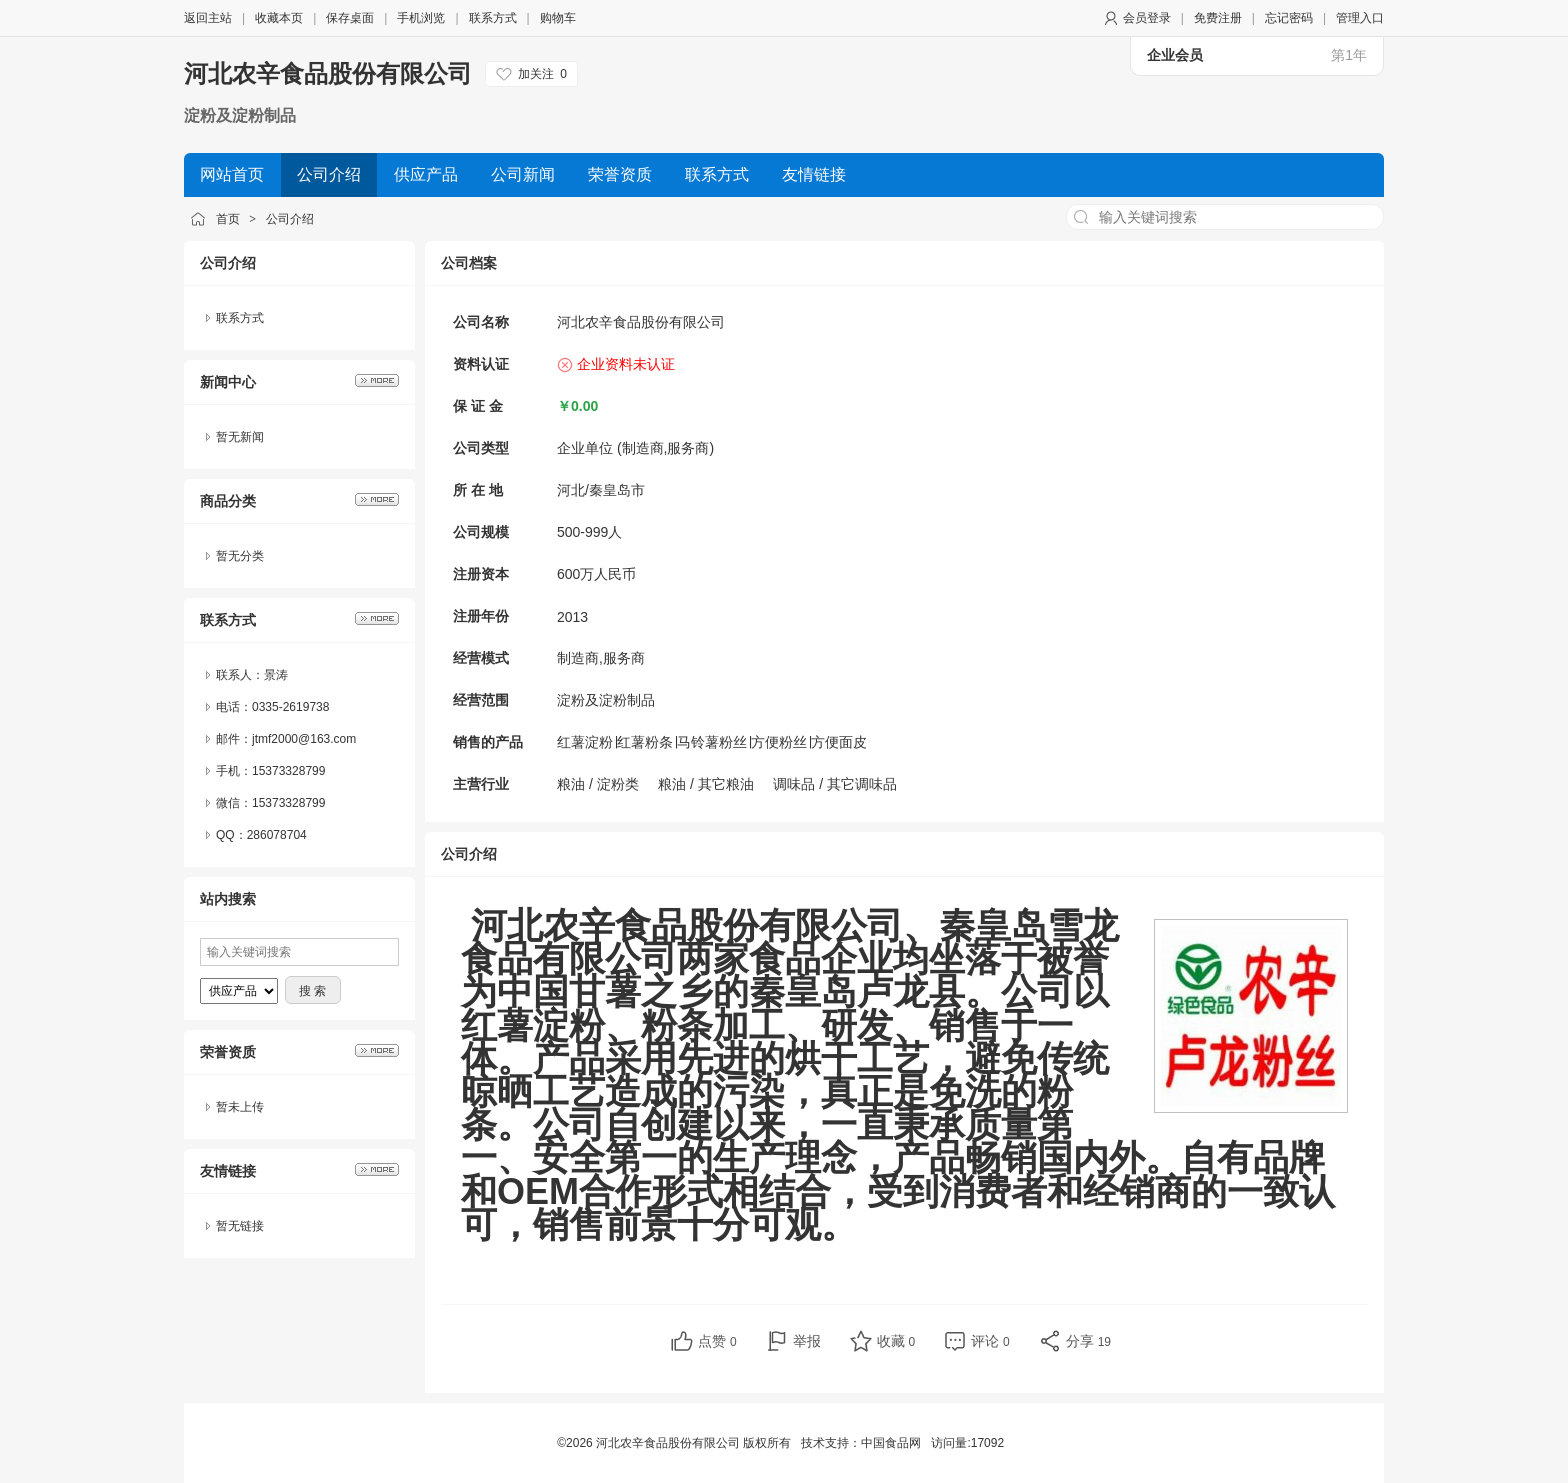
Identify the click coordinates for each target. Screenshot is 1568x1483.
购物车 (558, 18)
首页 (228, 219)
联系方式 (493, 18)
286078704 (277, 835)
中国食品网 (891, 1443)
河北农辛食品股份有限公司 (328, 73)
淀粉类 (618, 784)
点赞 (717, 1341)
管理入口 (1360, 18)
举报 (807, 1341)
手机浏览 (421, 18)
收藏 (896, 1341)
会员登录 (1147, 18)
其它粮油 (726, 784)
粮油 (571, 784)
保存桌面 (350, 18)
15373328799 (288, 803)
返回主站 (208, 18)
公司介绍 (290, 219)
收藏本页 (279, 18)
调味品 (794, 784)
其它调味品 (862, 784)
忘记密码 (1289, 18)
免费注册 (1218, 18)
